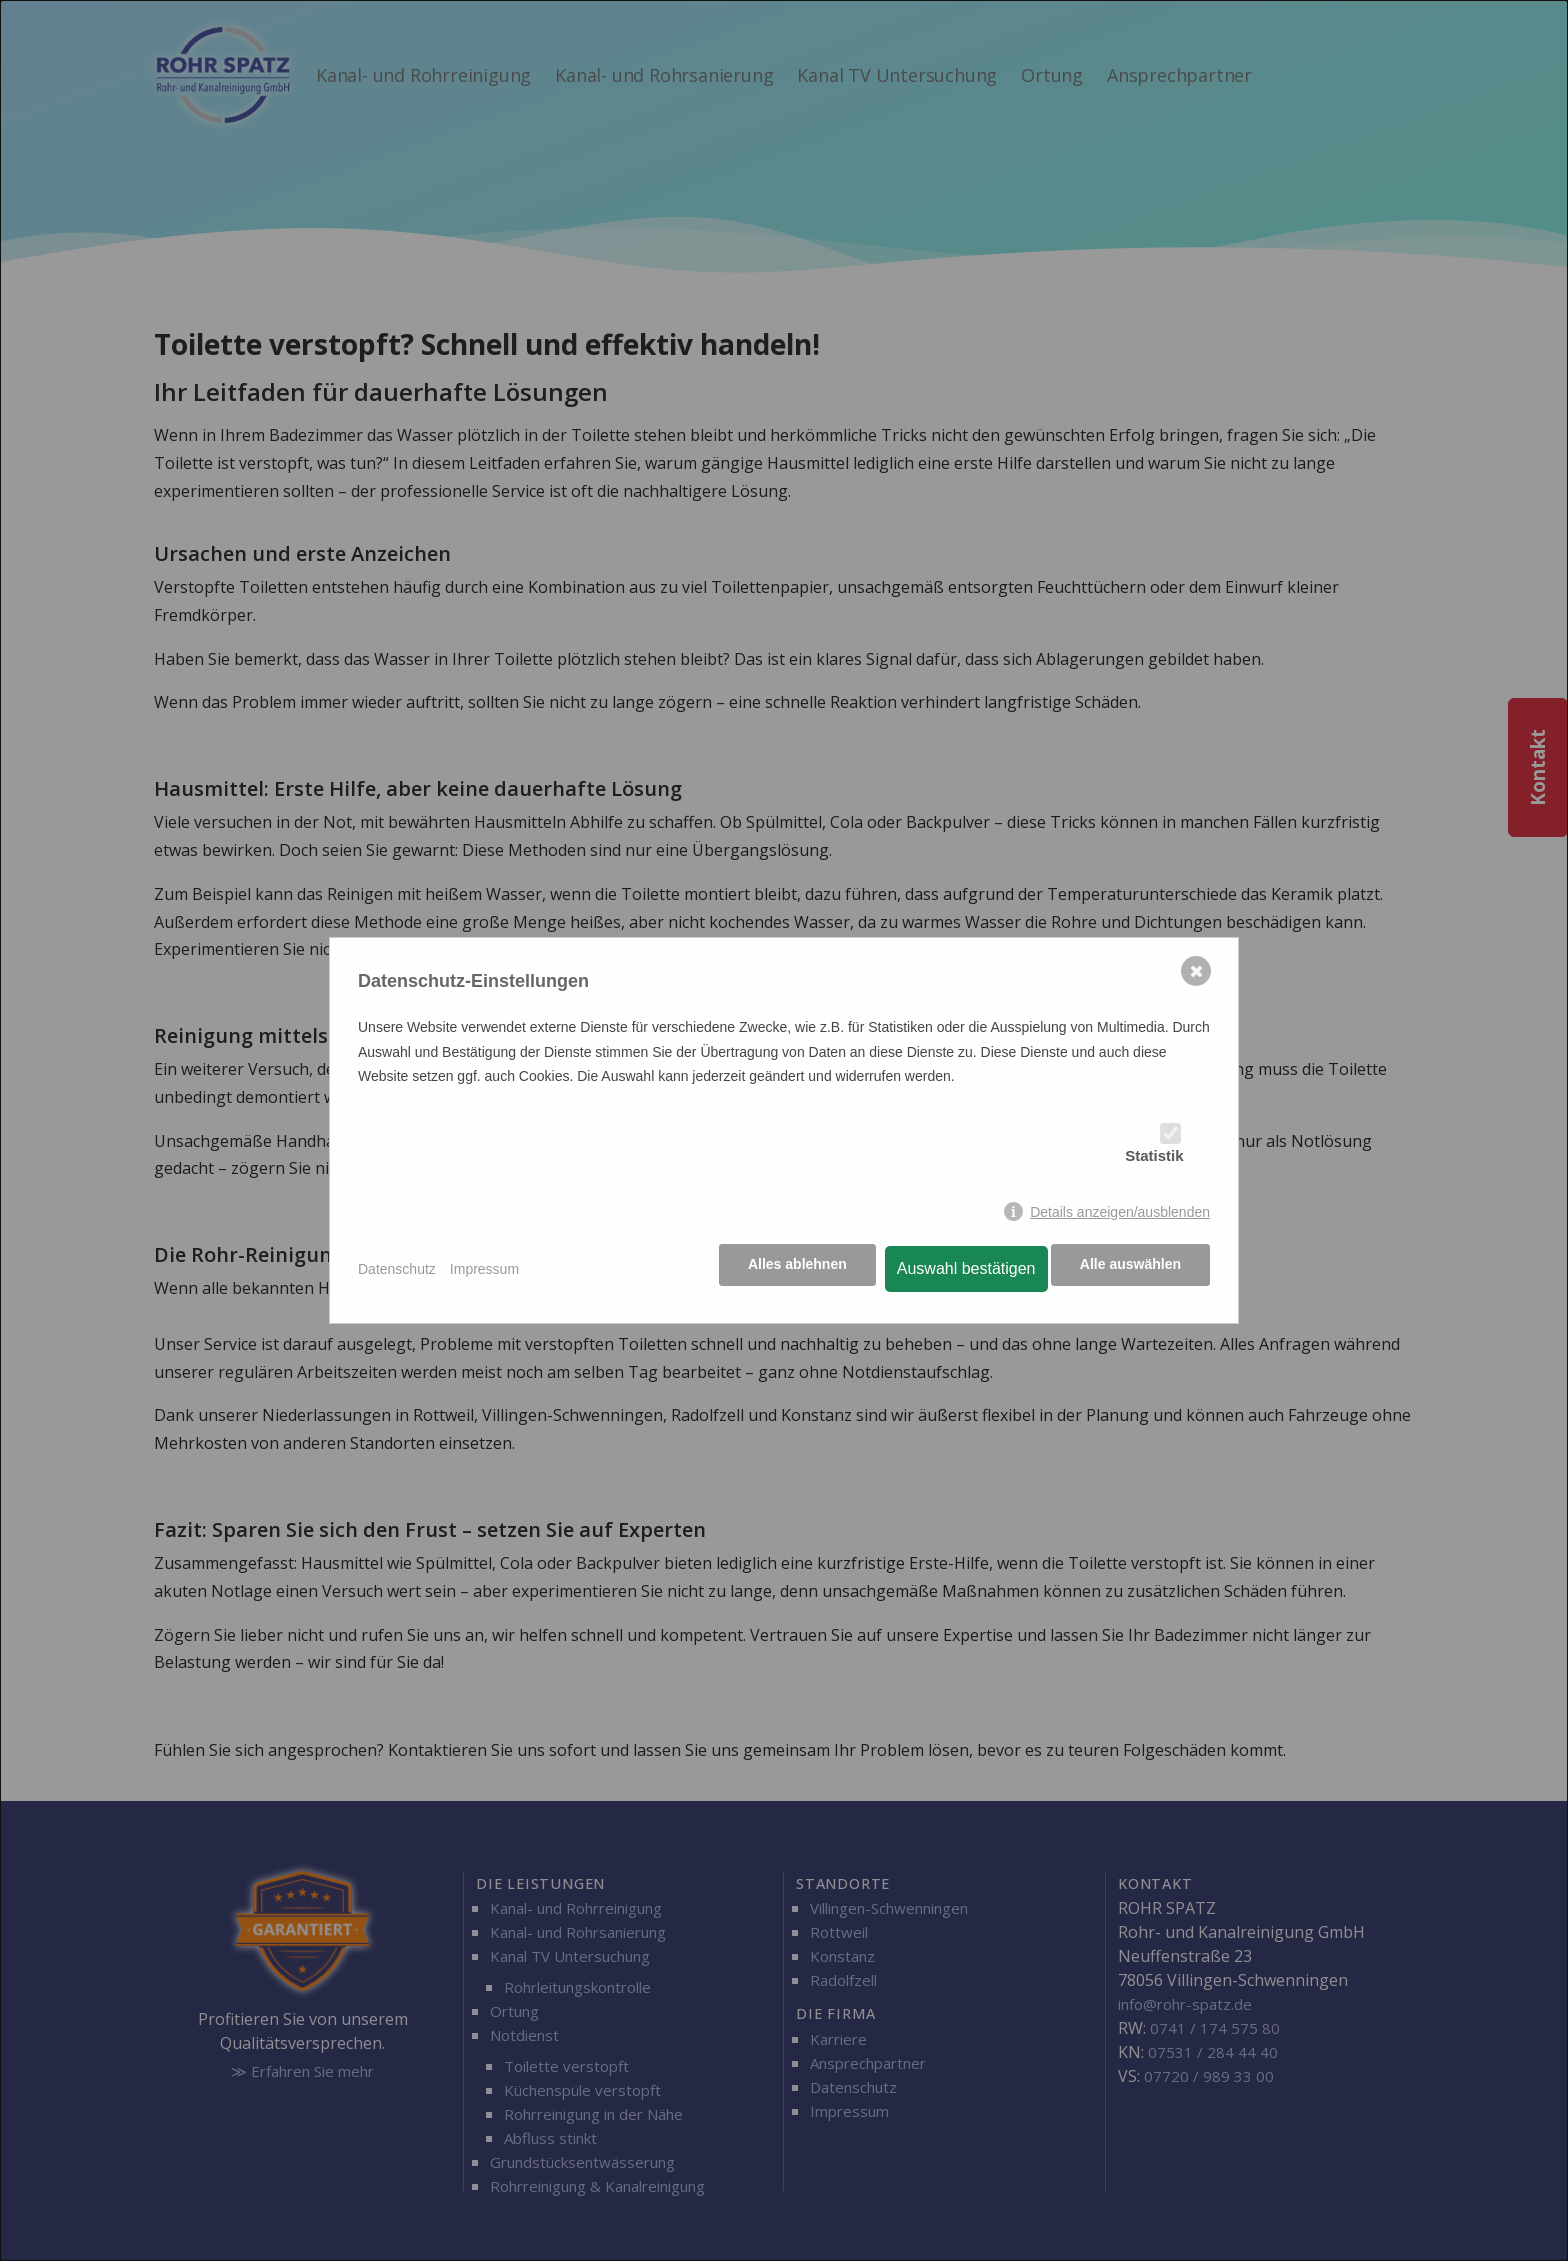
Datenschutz (397, 1269)
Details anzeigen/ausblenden (1120, 1213)
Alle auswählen (1130, 1269)
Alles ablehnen (792, 1269)
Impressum (484, 1269)
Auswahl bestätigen (961, 1268)
